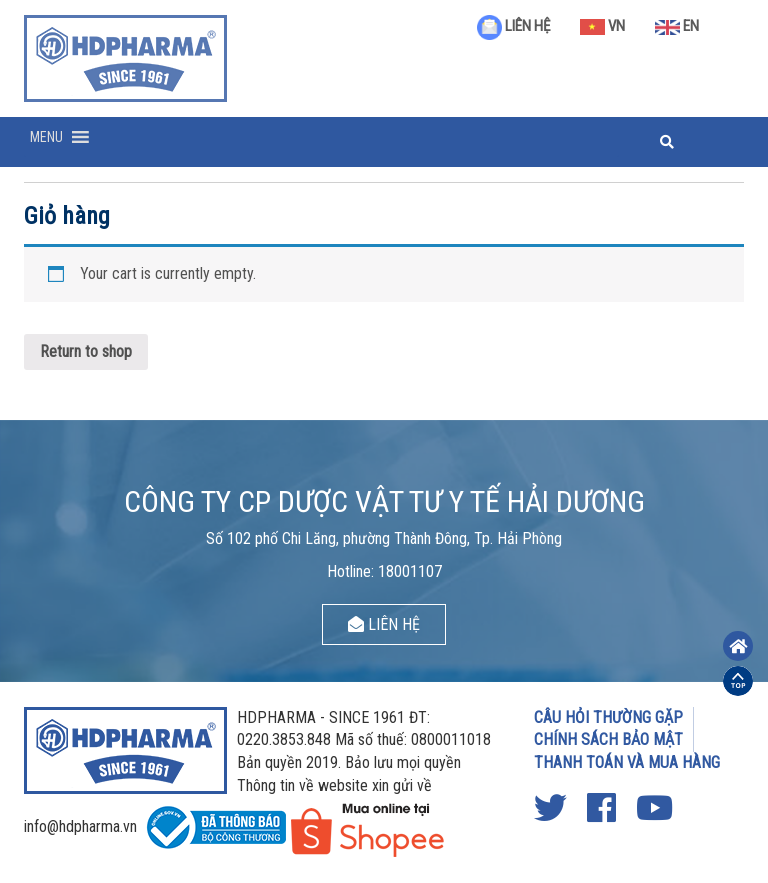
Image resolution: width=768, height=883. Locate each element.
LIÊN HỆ (513, 26)
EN (677, 26)
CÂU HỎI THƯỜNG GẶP (608, 717)
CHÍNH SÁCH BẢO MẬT (608, 739)
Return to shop (86, 351)
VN (602, 26)
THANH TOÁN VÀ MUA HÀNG (627, 762)
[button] (46, 137)
